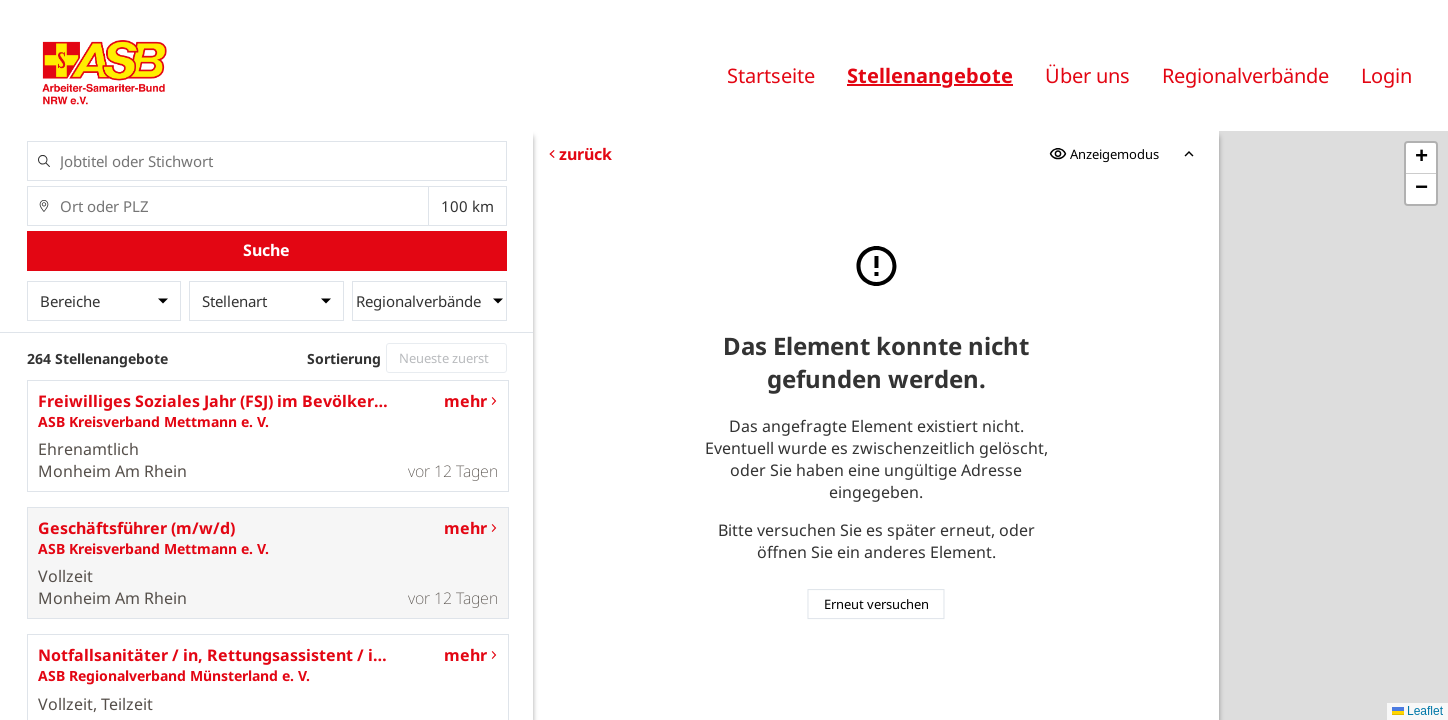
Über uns (1087, 75)
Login (1386, 75)
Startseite (771, 75)
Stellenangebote (930, 75)
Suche (266, 250)
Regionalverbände (1245, 75)
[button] (1421, 158)
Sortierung (344, 358)
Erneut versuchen (876, 604)
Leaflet (1417, 711)
